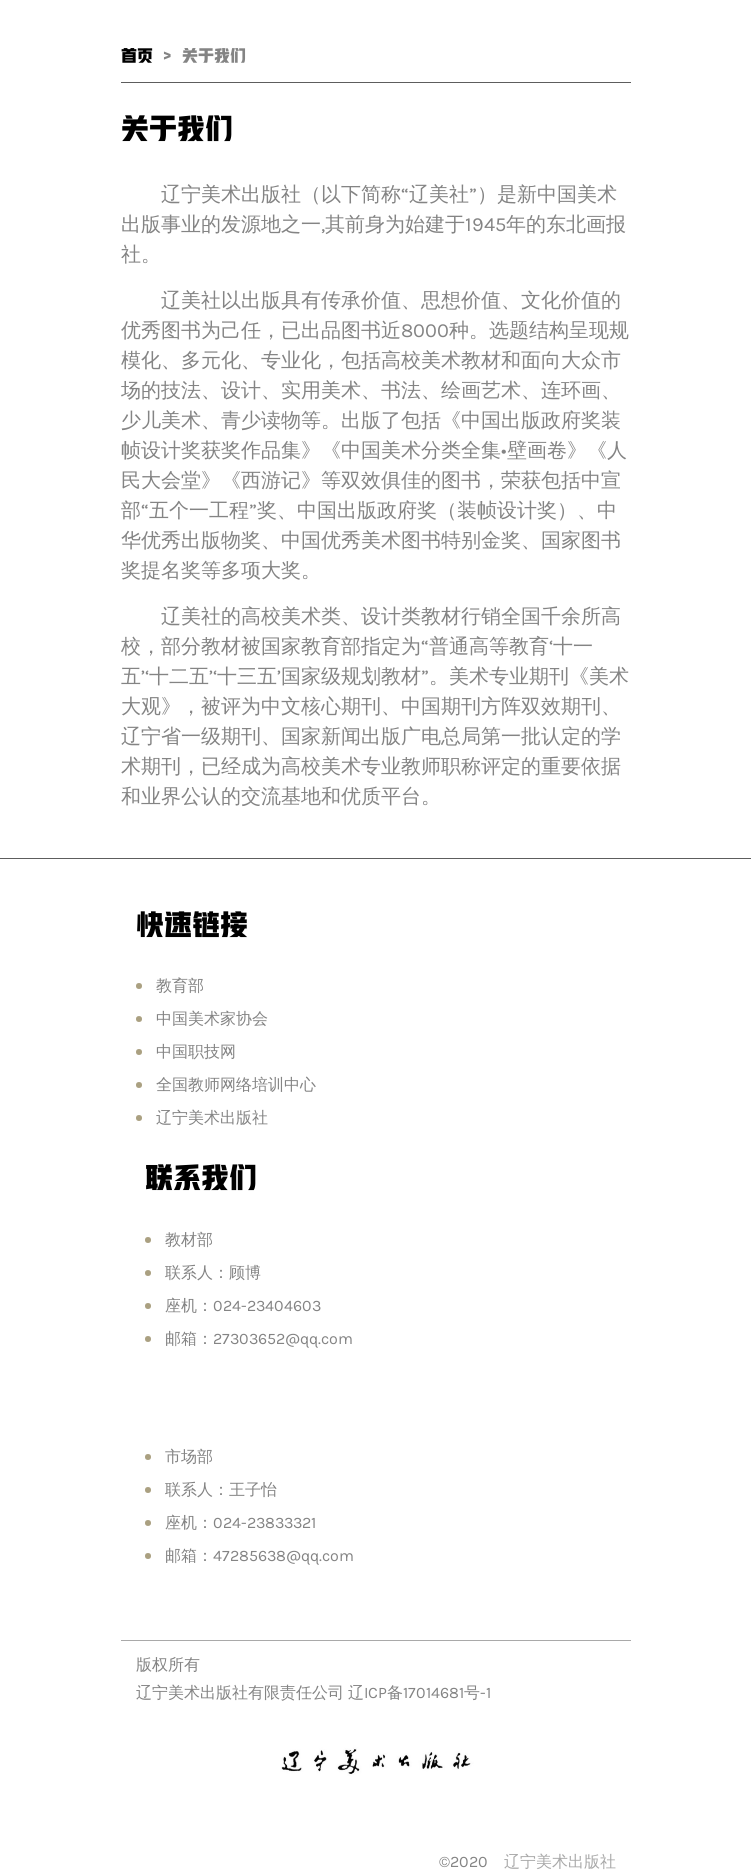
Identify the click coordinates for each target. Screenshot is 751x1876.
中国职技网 (196, 1051)
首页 (137, 56)
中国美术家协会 (212, 1018)
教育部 (180, 985)
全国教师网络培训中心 (236, 1084)
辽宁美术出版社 (212, 1117)
